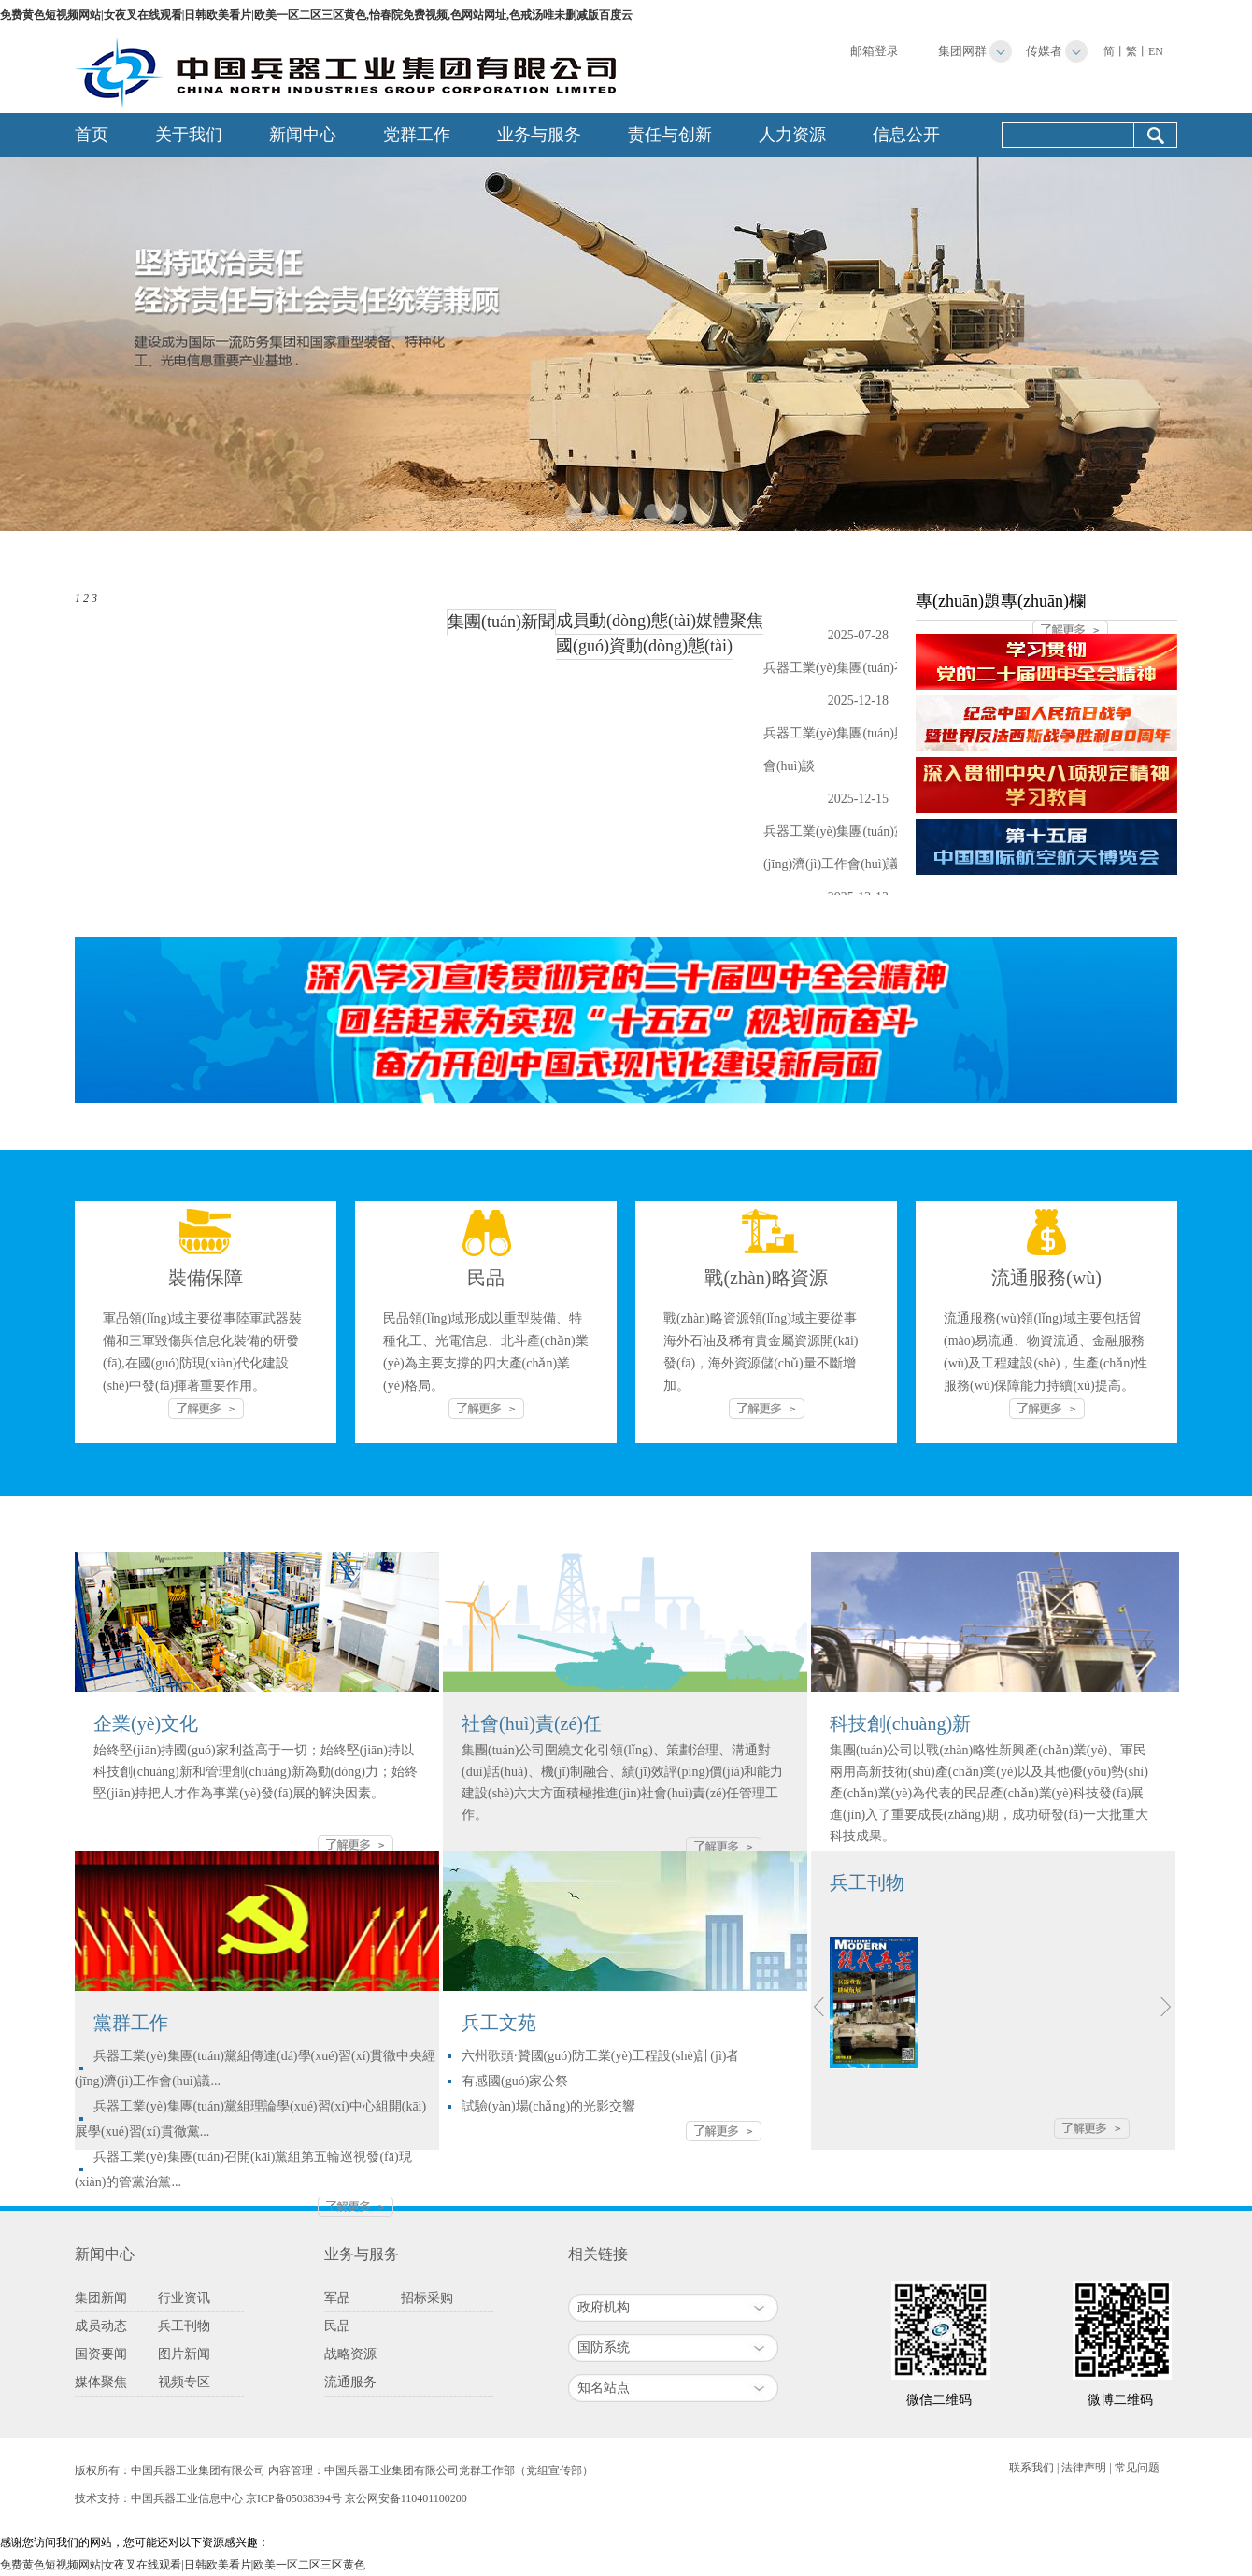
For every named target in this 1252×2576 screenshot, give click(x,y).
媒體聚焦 (729, 620)
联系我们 (1031, 2467)
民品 (337, 2326)
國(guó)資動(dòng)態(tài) (644, 646)
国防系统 (603, 2347)
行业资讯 (184, 2298)
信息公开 (906, 134)
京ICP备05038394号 (294, 2498)
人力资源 (792, 134)
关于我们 (188, 134)
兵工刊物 (184, 2326)
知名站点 (603, 2388)
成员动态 (101, 2326)
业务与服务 (539, 134)
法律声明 (1083, 2467)
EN (1155, 51)
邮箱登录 (874, 51)
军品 (337, 2298)
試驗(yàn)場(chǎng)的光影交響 (548, 2106)
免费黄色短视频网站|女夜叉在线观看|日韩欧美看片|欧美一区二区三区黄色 (182, 2564)
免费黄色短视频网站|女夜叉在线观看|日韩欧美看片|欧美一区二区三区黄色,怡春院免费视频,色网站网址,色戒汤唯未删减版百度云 (316, 14)
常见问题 (1137, 2467)
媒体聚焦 (101, 2382)
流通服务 (350, 2382)
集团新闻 (101, 2298)
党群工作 (416, 134)
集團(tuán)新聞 (501, 621)
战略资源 (350, 2354)
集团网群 (962, 51)
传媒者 (1044, 51)
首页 (91, 134)
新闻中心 (302, 134)
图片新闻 (184, 2354)
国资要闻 (101, 2354)
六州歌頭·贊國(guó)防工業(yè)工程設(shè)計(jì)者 (600, 2056)
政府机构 (603, 2307)
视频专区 (184, 2382)
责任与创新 (670, 134)
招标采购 (427, 2298)
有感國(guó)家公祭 (515, 2081)
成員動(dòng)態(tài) (626, 620)
